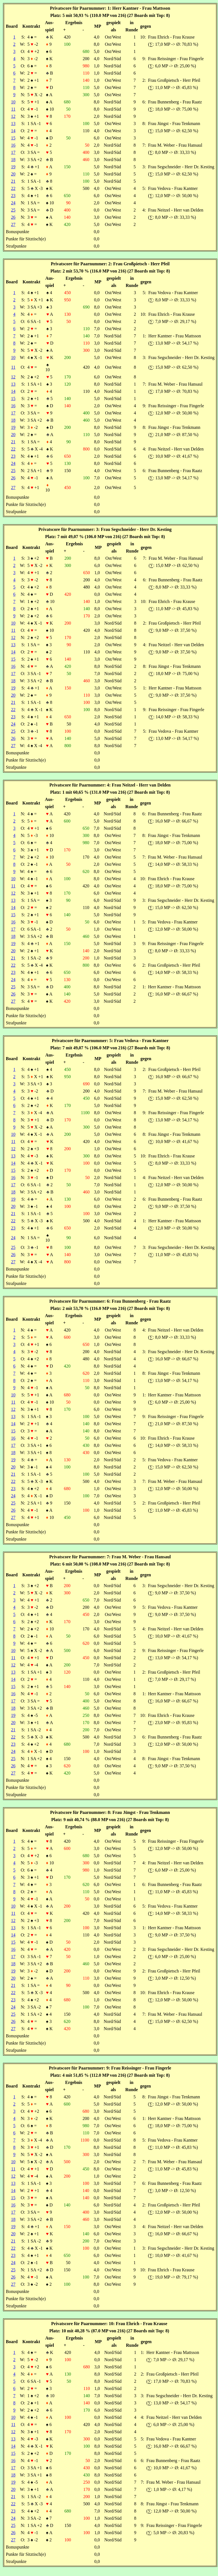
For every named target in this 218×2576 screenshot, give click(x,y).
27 (13, 224)
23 (13, 195)
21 (13, 181)
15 (13, 138)
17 (13, 152)
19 (13, 166)
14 (13, 130)
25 (13, 210)
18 (13, 159)
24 (13, 202)
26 (13, 217)
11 (13, 109)
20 (13, 174)
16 (13, 145)
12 (13, 116)
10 (13, 102)
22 (13, 188)
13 (13, 123)
